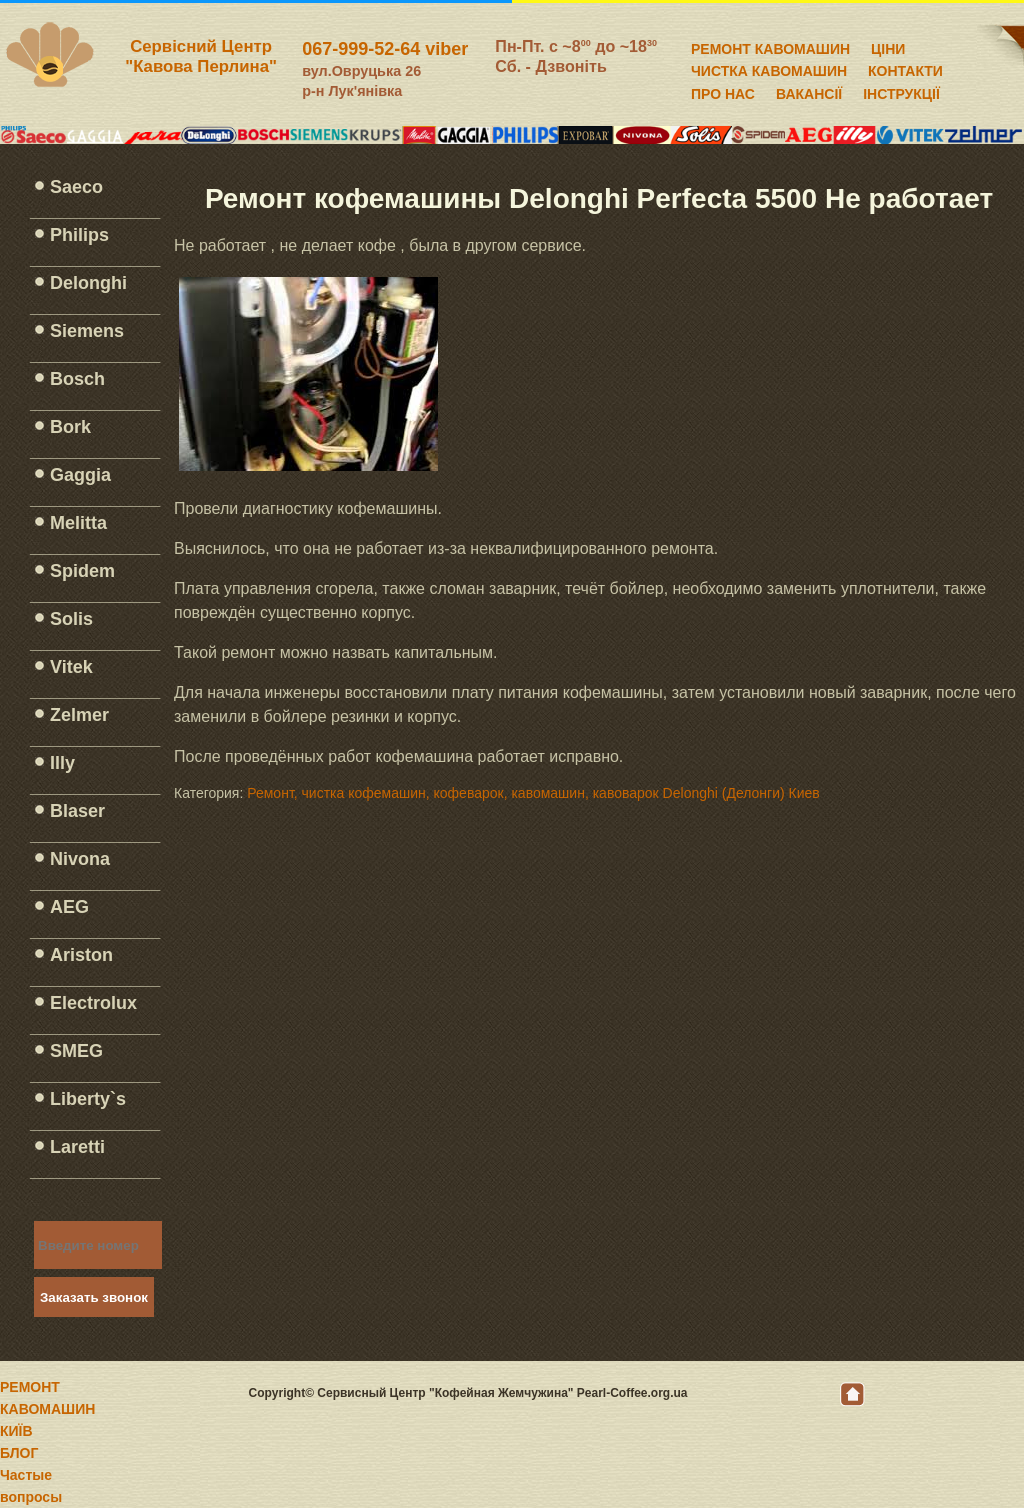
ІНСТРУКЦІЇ (901, 91)
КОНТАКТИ (905, 68)
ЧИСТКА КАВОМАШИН (769, 68)
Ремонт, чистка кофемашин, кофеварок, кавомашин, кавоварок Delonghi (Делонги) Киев (533, 793)
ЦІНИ (888, 46)
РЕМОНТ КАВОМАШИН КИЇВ (47, 1409)
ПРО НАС (723, 91)
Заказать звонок (94, 1297)
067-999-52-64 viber (385, 49)
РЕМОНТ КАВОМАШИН (770, 46)
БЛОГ (19, 1453)
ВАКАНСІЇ (809, 91)
